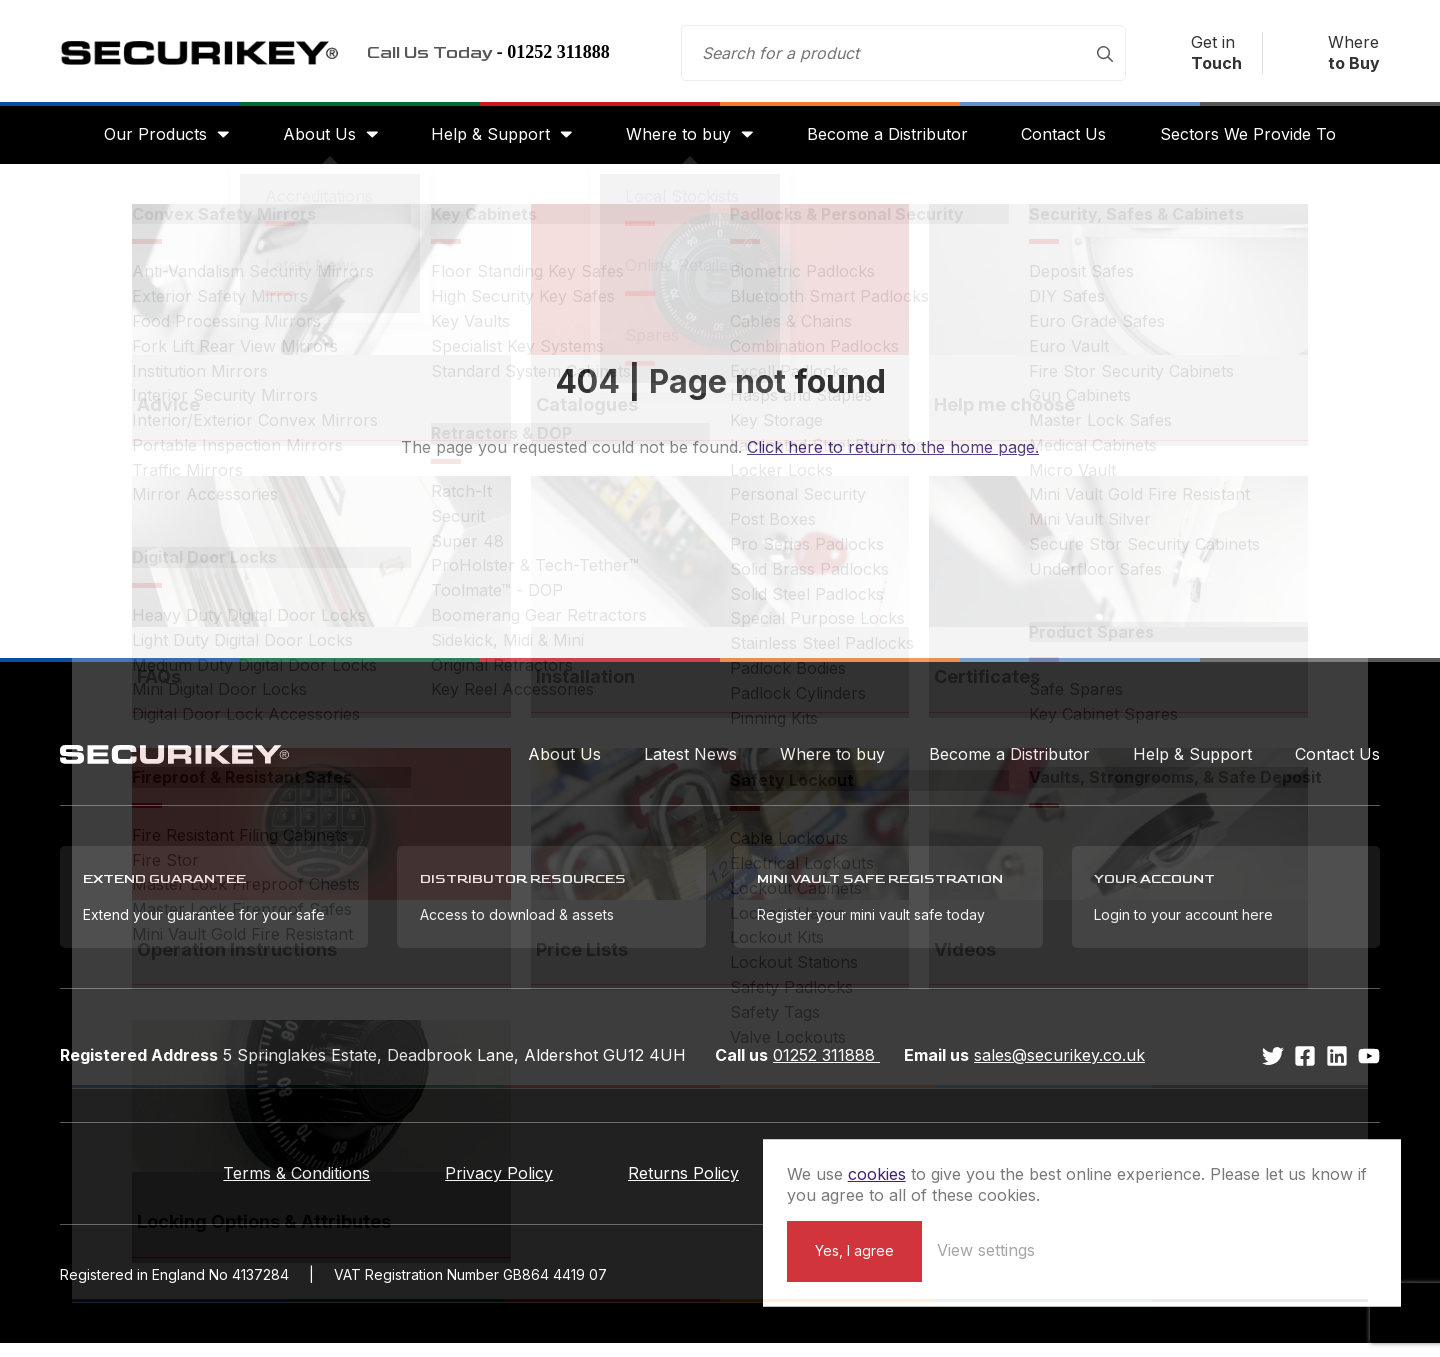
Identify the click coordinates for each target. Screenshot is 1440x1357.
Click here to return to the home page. (893, 457)
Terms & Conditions (252, 1187)
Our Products (143, 142)
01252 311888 (826, 1069)
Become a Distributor (891, 142)
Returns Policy (683, 1187)
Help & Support (486, 142)
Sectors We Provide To (1260, 142)
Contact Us (1071, 142)
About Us (311, 142)
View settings (1213, 1249)
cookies (1104, 1152)
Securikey (210, 56)
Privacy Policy (477, 1187)
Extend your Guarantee (925, 1187)
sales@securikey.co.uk (1059, 1069)
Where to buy (678, 142)
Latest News (690, 764)
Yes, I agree (1081, 1249)
